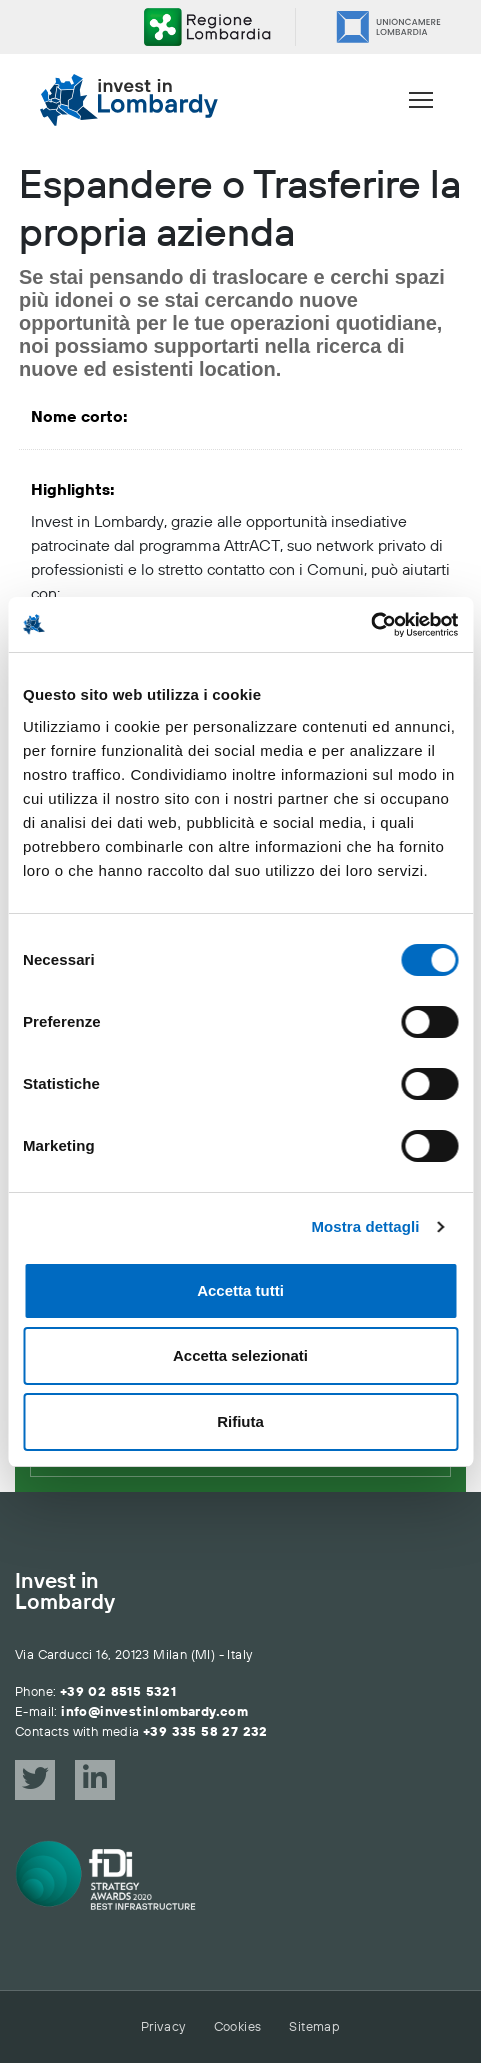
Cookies (238, 2027)
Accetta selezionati (240, 1355)
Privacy (163, 2027)
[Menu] (421, 100)
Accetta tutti (240, 1290)
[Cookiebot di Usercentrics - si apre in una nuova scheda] (370, 625)
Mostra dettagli (365, 1226)
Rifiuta (240, 1421)
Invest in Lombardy (65, 1593)
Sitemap (314, 2027)
